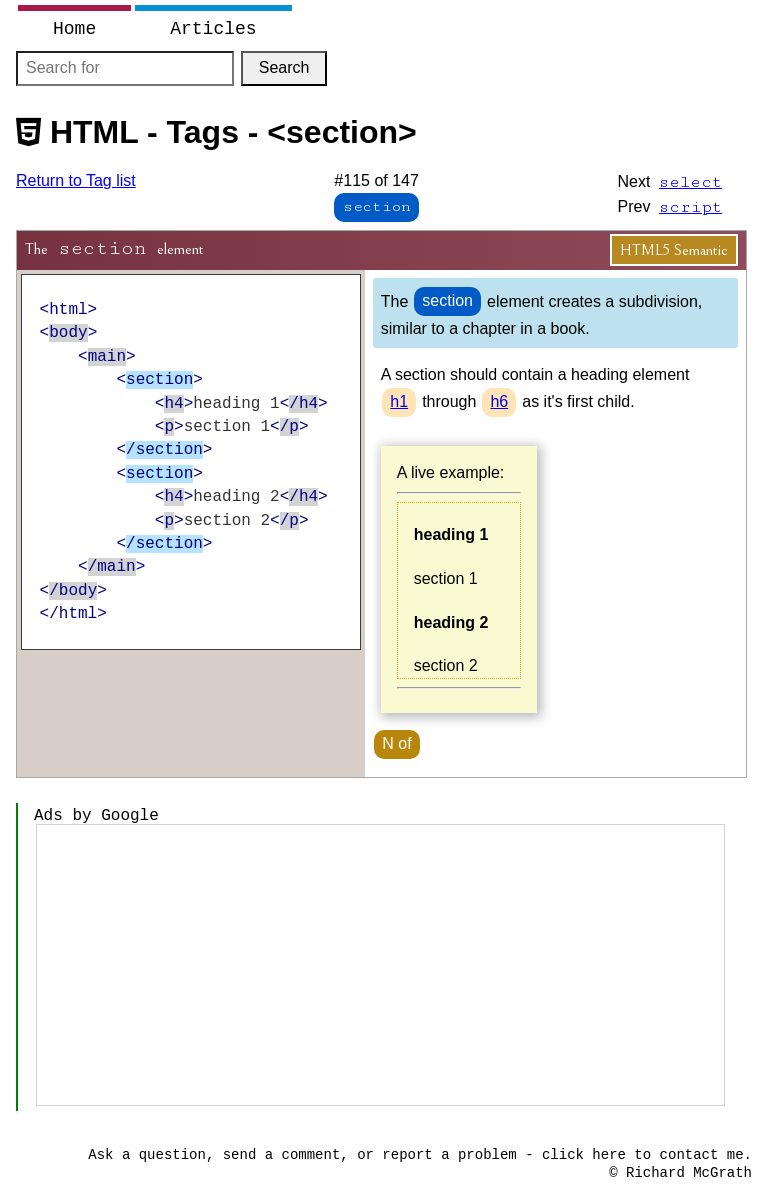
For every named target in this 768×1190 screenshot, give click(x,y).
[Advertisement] (380, 965)
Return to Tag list (76, 180)
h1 (399, 401)
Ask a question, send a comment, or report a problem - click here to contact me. (420, 1155)
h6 (499, 401)
